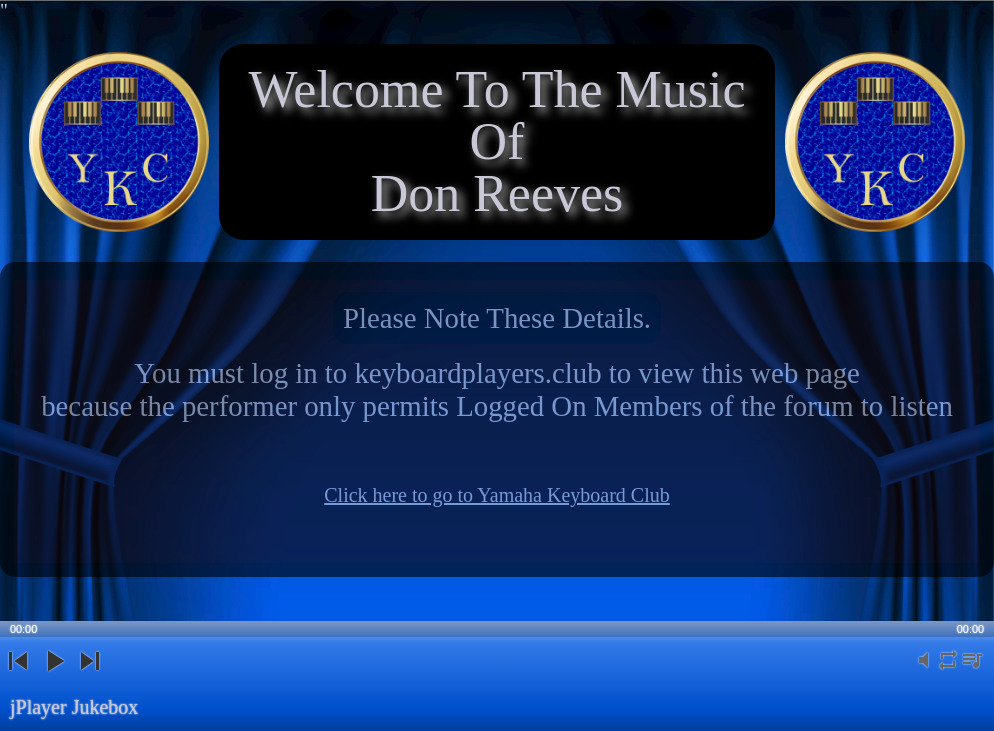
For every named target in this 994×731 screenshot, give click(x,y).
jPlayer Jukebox (74, 707)
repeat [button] (948, 671)
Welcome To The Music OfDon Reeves (496, 141)
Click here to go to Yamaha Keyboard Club (497, 495)
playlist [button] (972, 671)
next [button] (89, 677)
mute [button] (924, 671)
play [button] (54, 677)
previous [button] (18, 677)
